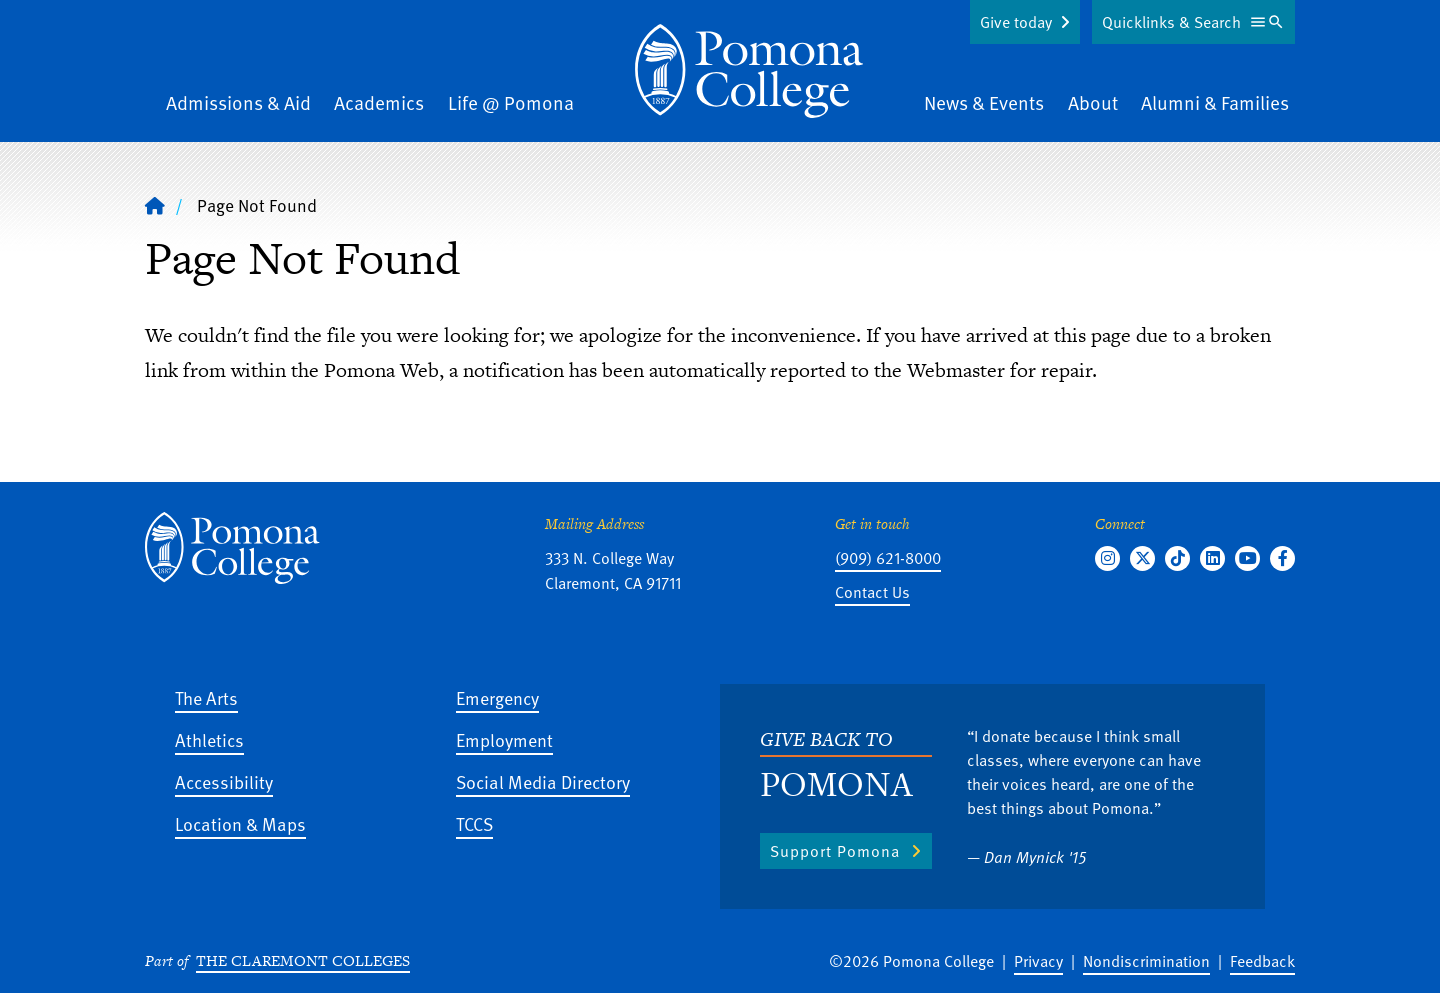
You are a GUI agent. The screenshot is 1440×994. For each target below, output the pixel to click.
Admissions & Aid (238, 102)
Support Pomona (835, 851)
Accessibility (224, 781)
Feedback (1262, 961)
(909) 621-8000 (888, 558)
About (1093, 102)
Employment (504, 739)
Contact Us (872, 592)
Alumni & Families (1215, 102)
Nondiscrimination (1146, 961)
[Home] (749, 71)
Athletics (209, 739)
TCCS (474, 823)
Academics (379, 102)
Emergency (497, 697)
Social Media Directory (543, 781)
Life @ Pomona (511, 102)
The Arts (206, 697)
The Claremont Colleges (303, 960)
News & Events (984, 102)
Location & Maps (240, 823)
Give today (1016, 22)
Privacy (1038, 961)
